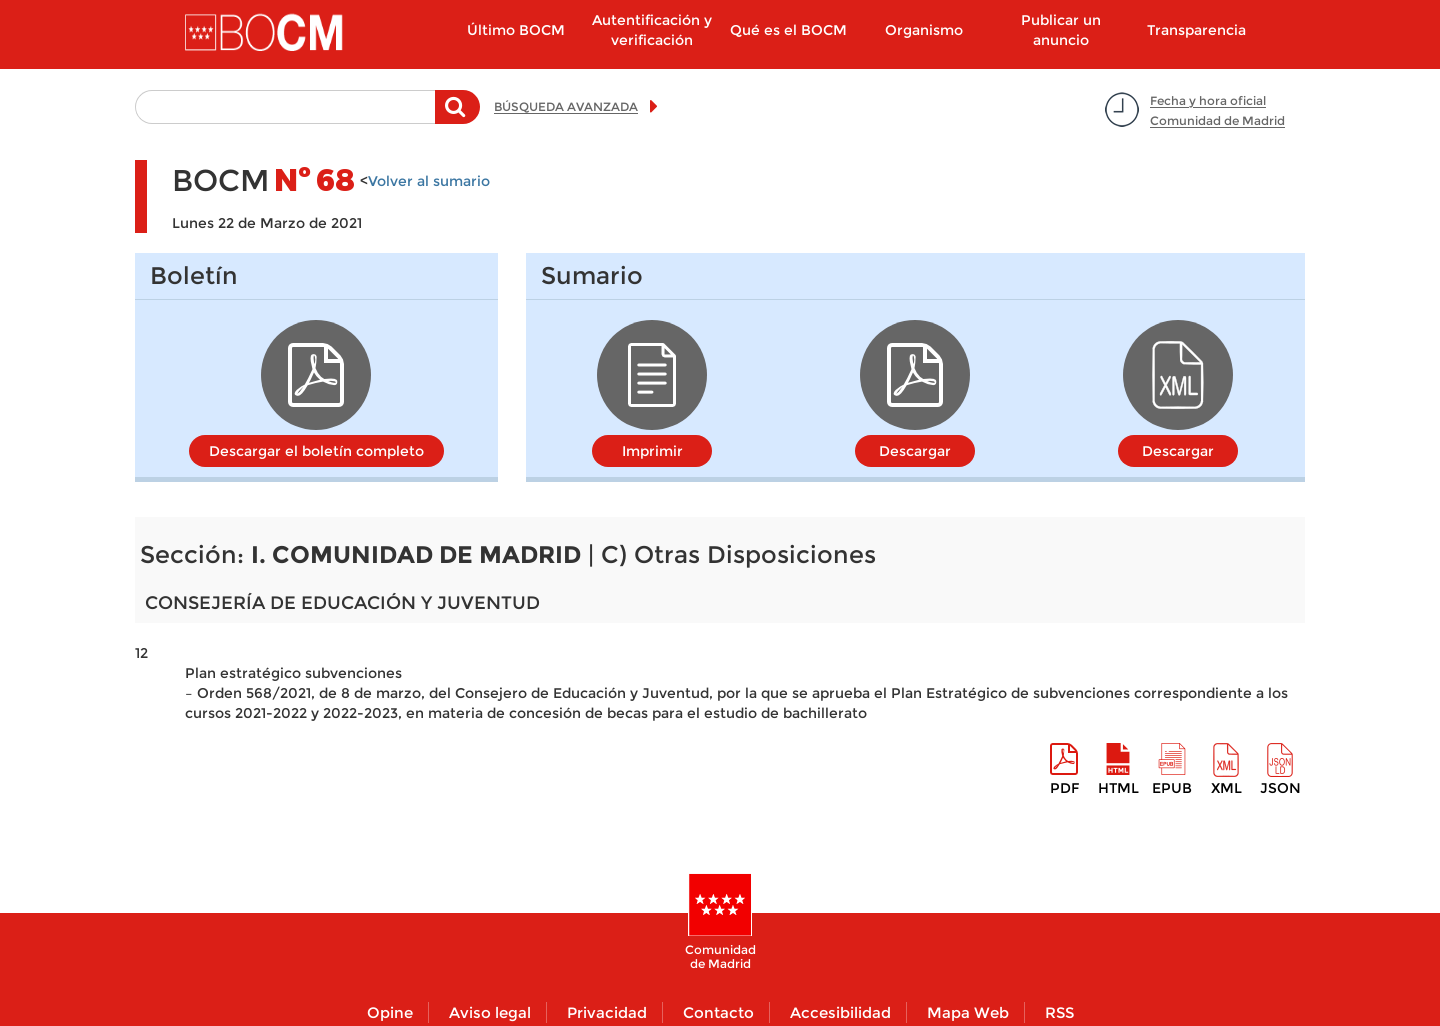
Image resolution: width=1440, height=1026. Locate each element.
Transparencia (1196, 30)
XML (1226, 788)
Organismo (924, 30)
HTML (1118, 788)
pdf (1064, 788)
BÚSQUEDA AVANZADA (566, 106)
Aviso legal (490, 1012)
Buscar (457, 117)
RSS (1059, 1012)
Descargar (915, 451)
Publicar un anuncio (1061, 30)
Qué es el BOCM (788, 30)
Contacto (718, 1012)
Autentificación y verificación (652, 30)
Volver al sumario (429, 181)
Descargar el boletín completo (316, 451)
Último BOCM (516, 30)
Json (1280, 788)
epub (1172, 788)
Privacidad (607, 1012)
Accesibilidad (840, 1012)
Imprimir (652, 451)
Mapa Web (968, 1012)
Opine (390, 1012)
